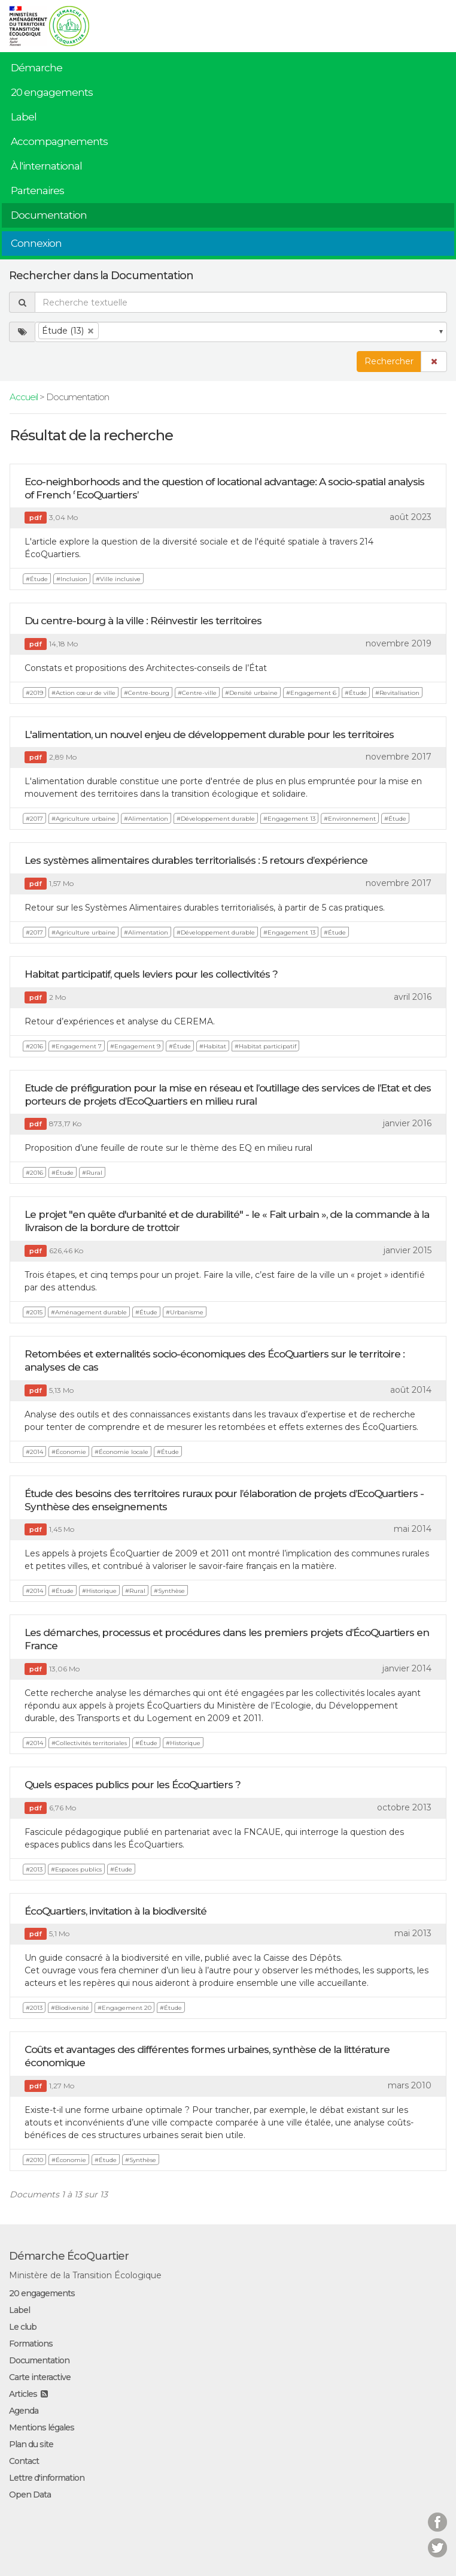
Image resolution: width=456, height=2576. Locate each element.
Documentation (49, 215)
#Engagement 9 (135, 1046)
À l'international (46, 166)
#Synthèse (169, 1591)
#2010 (34, 2160)
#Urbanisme (184, 1312)
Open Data (30, 2494)
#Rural (92, 1173)
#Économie (68, 1452)
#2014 (34, 1452)
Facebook (437, 2514)
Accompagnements (59, 141)
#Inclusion (71, 579)
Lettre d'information (46, 2477)
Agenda (23, 2410)
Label (24, 117)
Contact (24, 2461)
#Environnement (350, 819)
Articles (23, 2393)
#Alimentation (146, 819)
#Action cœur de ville (83, 693)
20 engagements (52, 92)
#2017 (34, 819)
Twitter (437, 2540)
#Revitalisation (397, 693)
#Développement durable (216, 819)
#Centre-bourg (146, 693)
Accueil (24, 397)
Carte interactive (40, 2377)
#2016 (34, 1046)
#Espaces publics (76, 1869)
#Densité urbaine (251, 693)
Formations (31, 2343)
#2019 (34, 693)
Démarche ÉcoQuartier (69, 2256)
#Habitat (212, 1046)
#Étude (37, 579)
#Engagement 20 (124, 2008)
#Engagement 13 (289, 819)
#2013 (34, 1869)
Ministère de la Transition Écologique (85, 2275)
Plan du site (31, 2444)
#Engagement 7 (76, 1046)
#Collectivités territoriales (89, 1743)
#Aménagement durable (89, 1312)
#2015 (34, 1312)
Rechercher (389, 361)
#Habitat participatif (265, 1046)
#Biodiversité (70, 2008)
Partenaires (37, 190)
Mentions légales (41, 2427)
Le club (23, 2326)
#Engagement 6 (311, 693)
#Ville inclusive (118, 579)
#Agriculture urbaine (83, 819)
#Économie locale (121, 1452)
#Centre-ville (197, 693)
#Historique (99, 1591)
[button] (434, 361)
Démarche (36, 68)
